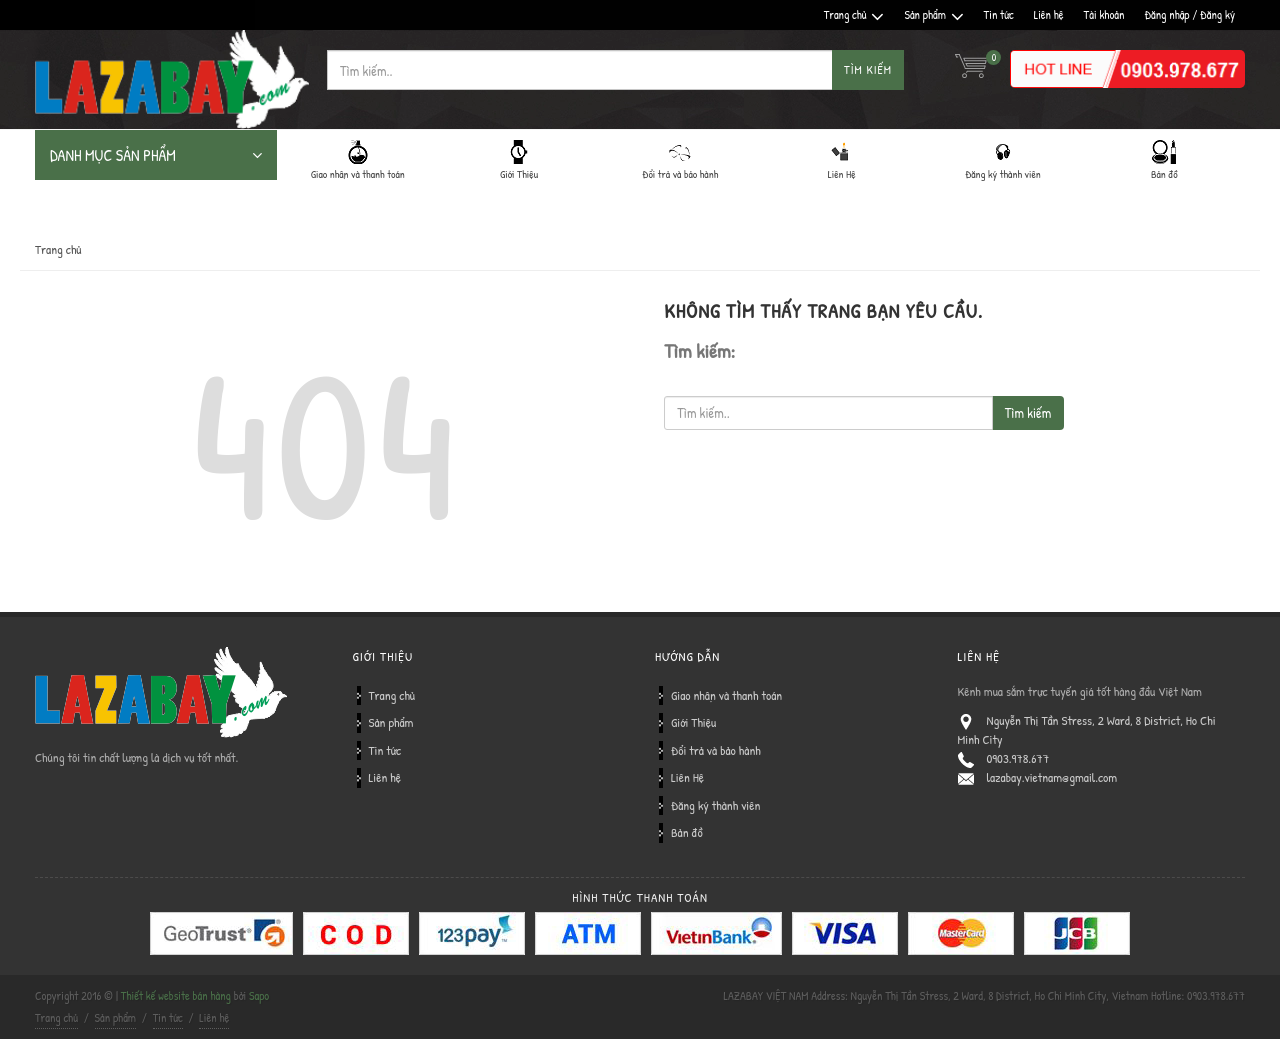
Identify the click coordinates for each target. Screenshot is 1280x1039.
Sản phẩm (933, 15)
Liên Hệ (687, 777)
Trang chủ (854, 15)
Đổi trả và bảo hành (716, 750)
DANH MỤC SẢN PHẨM (156, 155)
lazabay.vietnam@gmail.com (1052, 777)
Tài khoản (1104, 14)
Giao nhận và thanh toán (726, 695)
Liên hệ (1049, 14)
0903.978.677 (1018, 758)
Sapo (259, 995)
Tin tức (999, 14)
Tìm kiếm (868, 69)
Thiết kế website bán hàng (176, 995)
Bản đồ (687, 832)
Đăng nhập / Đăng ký (1189, 14)
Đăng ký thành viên (715, 805)
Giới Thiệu (693, 722)
